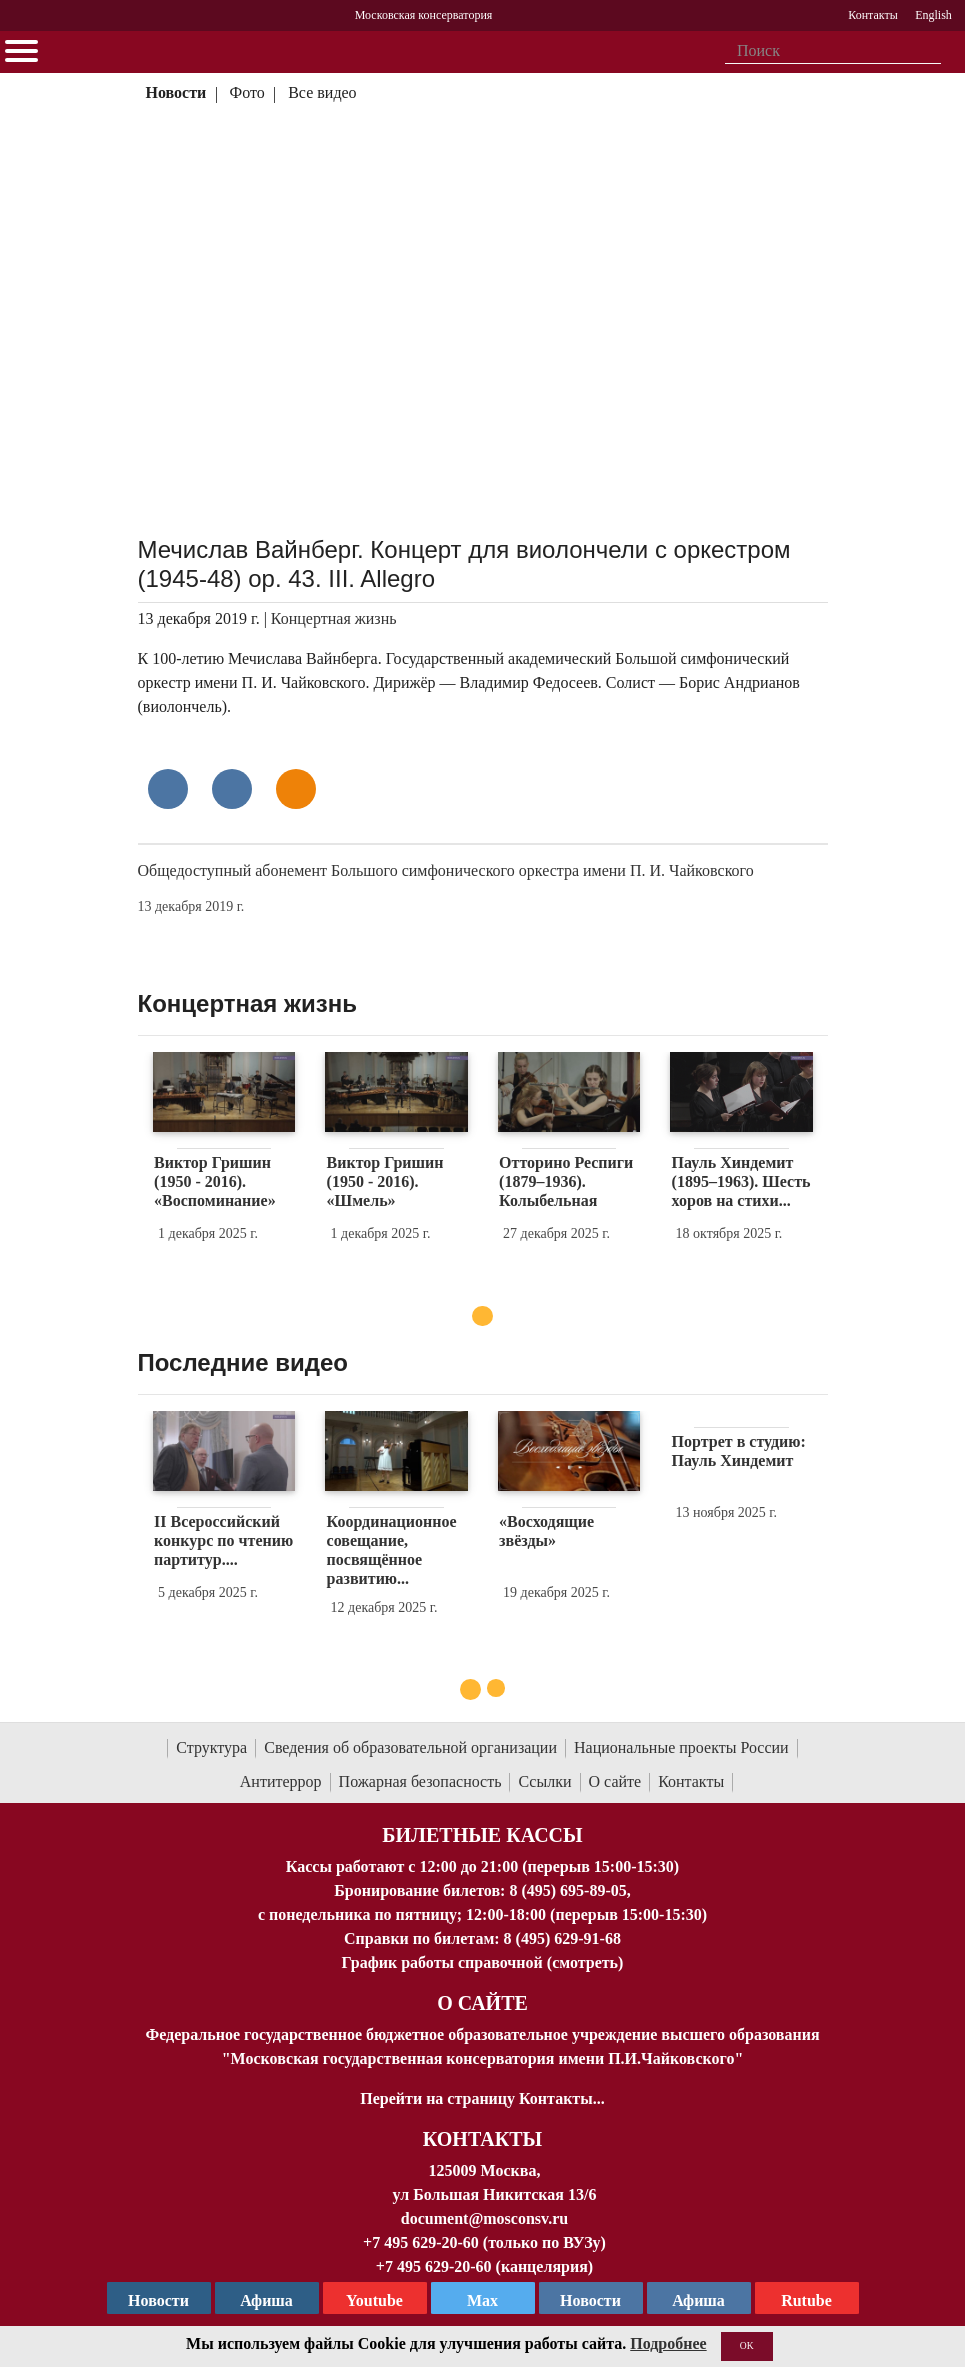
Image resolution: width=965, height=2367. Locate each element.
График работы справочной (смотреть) (483, 1962)
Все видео (322, 92)
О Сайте (482, 2003)
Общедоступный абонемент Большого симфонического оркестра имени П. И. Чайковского (446, 870)
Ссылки (544, 1781)
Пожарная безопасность (420, 1781)
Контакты (691, 1781)
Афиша (698, 2300)
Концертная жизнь (334, 618)
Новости (175, 92)
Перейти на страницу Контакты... (482, 2098)
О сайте (615, 1781)
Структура (211, 1747)
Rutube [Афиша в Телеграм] (806, 2300)
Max (482, 2300)
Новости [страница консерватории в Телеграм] (158, 2300)
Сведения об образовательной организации (410, 1747)
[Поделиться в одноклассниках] (296, 789)
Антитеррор (281, 1781)
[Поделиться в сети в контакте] (168, 789)
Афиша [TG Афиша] (266, 2300)
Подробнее (668, 2343)
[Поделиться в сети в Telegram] (232, 789)
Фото (247, 92)
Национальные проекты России (681, 1747)
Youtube (374, 2300)
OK (747, 2345)
